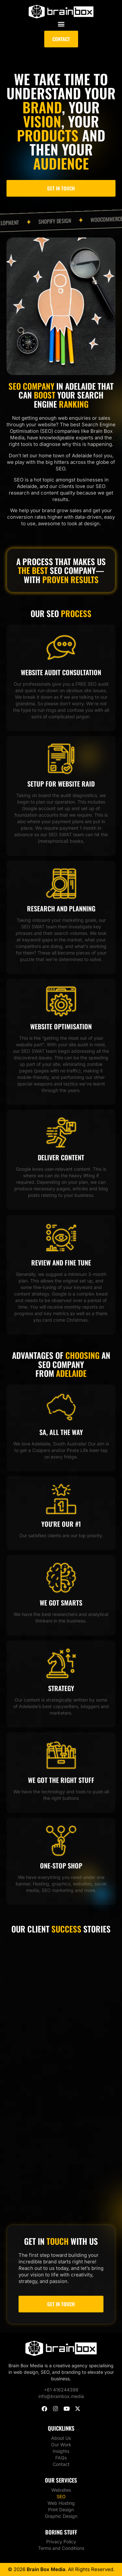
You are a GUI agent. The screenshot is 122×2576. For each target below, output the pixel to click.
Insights (61, 2451)
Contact (61, 2464)
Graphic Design (61, 2516)
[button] (61, 23)
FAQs (61, 2457)
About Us (61, 2438)
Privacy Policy (61, 2541)
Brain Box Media (46, 2569)
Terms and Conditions (61, 2548)
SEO (61, 2496)
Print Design (61, 2509)
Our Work (61, 2444)
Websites (61, 2490)
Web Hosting (61, 2503)
